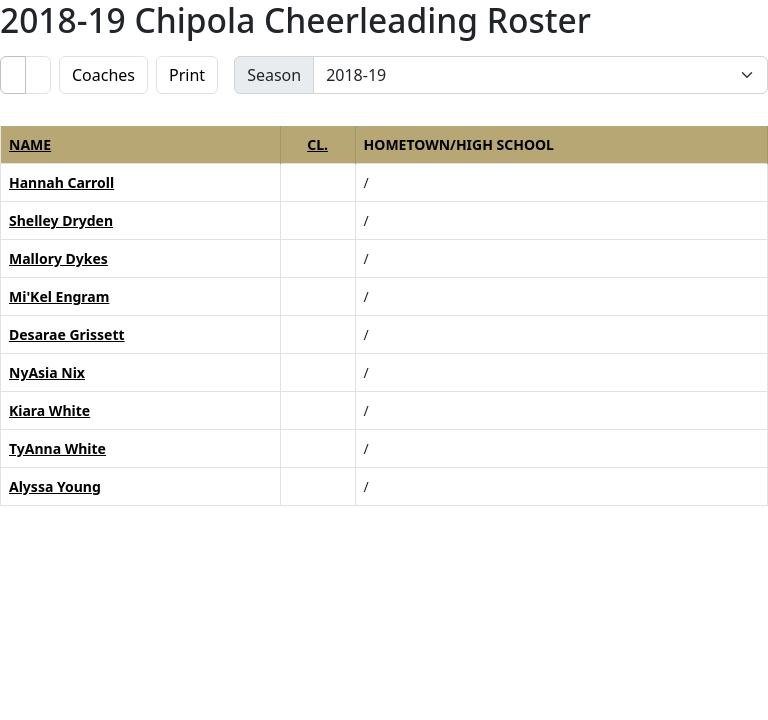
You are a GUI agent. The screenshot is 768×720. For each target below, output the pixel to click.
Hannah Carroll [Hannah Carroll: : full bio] (61, 182)
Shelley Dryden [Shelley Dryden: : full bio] (61, 220)
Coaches (103, 75)
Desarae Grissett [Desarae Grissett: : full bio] (67, 334)
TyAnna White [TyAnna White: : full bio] (57, 448)
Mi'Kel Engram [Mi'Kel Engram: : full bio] (59, 296)
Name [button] (30, 144)
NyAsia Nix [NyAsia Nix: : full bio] (47, 372)
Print (187, 75)
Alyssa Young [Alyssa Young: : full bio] (55, 486)
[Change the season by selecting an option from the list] (540, 75)
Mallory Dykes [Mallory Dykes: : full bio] (58, 258)
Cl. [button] (317, 144)
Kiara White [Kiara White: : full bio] (49, 410)
